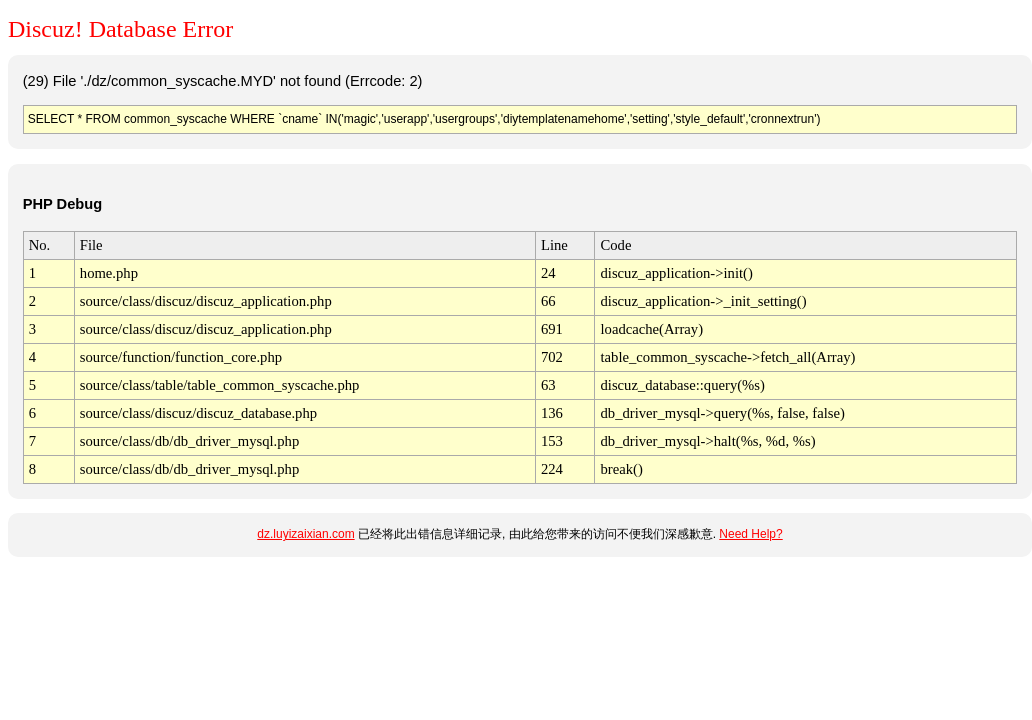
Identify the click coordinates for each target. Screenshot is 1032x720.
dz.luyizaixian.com (305, 534)
